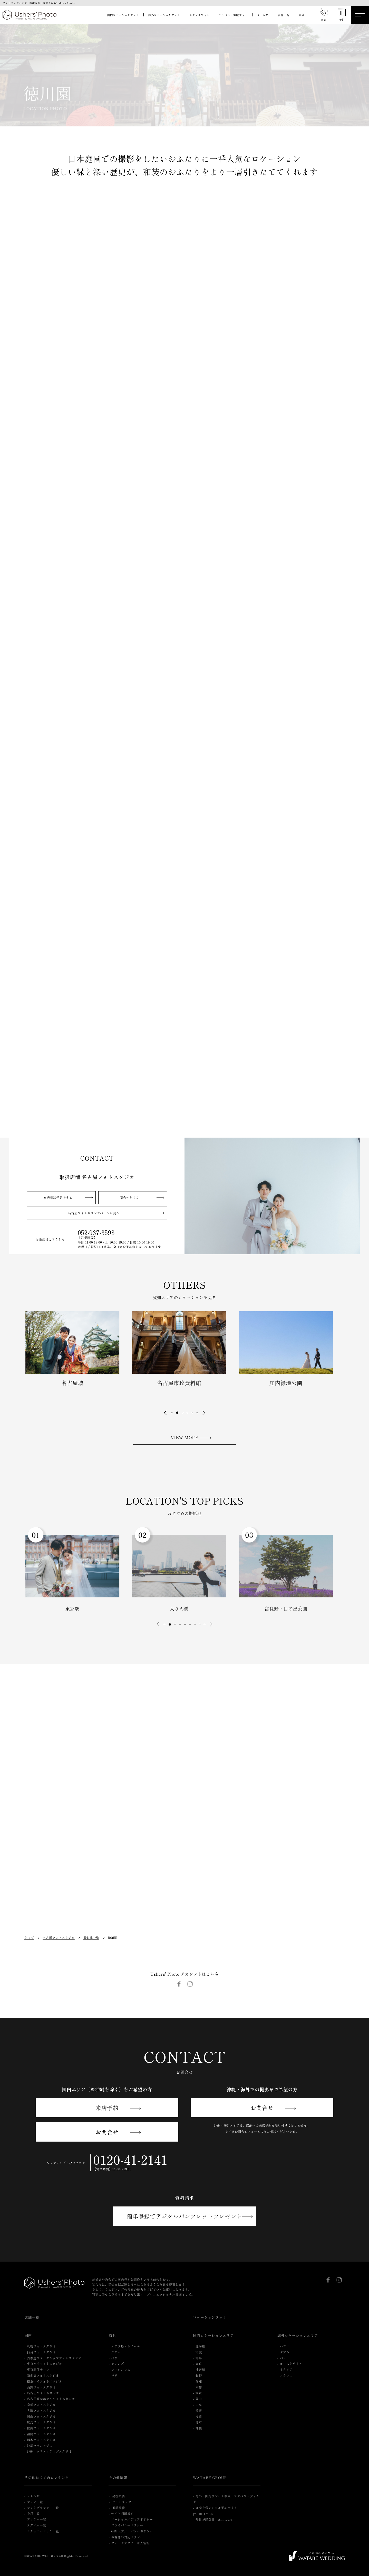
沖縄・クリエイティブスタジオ (49, 2451)
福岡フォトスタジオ (41, 2433)
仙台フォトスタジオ (41, 2351)
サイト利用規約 (122, 2513)
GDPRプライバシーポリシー (132, 2530)
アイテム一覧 (36, 2519)
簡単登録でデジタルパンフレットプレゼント (184, 2215)
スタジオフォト (199, 15)
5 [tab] (192, 1412)
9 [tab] (204, 1624)
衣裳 (301, 15)
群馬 (199, 2357)
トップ (29, 1937)
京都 (199, 2386)
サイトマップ (121, 2501)
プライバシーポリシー (127, 2524)
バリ (114, 2357)
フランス (286, 2375)
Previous (165, 1412)
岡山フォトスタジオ (41, 2416)
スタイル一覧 (36, 2524)
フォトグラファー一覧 (43, 2507)
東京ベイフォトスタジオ (44, 2363)
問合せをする (129, 1197)
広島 (199, 2404)
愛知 (199, 2381)
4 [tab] (187, 1412)
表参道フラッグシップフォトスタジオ (54, 2357)
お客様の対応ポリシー (127, 2536)
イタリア (286, 2369)
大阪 (199, 2392)
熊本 (199, 2421)
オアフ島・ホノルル (125, 2345)
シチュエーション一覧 (43, 2530)
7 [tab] (195, 1624)
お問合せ (107, 2131)
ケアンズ (117, 2363)
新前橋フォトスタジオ (43, 2375)
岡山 (199, 2398)
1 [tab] (172, 1412)
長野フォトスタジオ (41, 2386)
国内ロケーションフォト (123, 15)
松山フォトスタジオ (41, 2427)
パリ (114, 2375)
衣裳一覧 (33, 2513)
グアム (116, 2351)
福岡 (199, 2416)
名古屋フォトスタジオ (59, 1937)
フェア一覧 (35, 2501)
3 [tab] (182, 1412)
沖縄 (199, 2427)
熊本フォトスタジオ (41, 2439)
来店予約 (107, 2107)
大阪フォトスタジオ (41, 2410)
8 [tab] (199, 1624)
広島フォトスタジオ (41, 2421)
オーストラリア (291, 2363)
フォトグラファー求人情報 (130, 2542)
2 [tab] (177, 1412)
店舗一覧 (283, 15)
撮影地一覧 (91, 1937)
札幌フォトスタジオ (41, 2345)
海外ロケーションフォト (164, 15)
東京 (199, 2363)
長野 (199, 2375)
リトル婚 (262, 15)
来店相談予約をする (58, 1197)
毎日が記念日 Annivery (214, 2519)
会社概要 (118, 2495)
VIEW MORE (184, 1437)
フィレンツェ (120, 2369)
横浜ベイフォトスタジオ (44, 2381)
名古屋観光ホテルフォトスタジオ (51, 2398)
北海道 (200, 2345)
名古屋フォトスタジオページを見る (93, 1213)
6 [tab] (197, 1412)
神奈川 (200, 2369)
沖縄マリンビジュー (41, 2445)
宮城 (199, 2351)
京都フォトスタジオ (41, 2404)
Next (203, 1412)
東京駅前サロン (38, 2369)
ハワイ (284, 2345)
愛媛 (199, 2410)
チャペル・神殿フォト (233, 15)
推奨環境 (118, 2507)
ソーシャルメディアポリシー (132, 2519)
